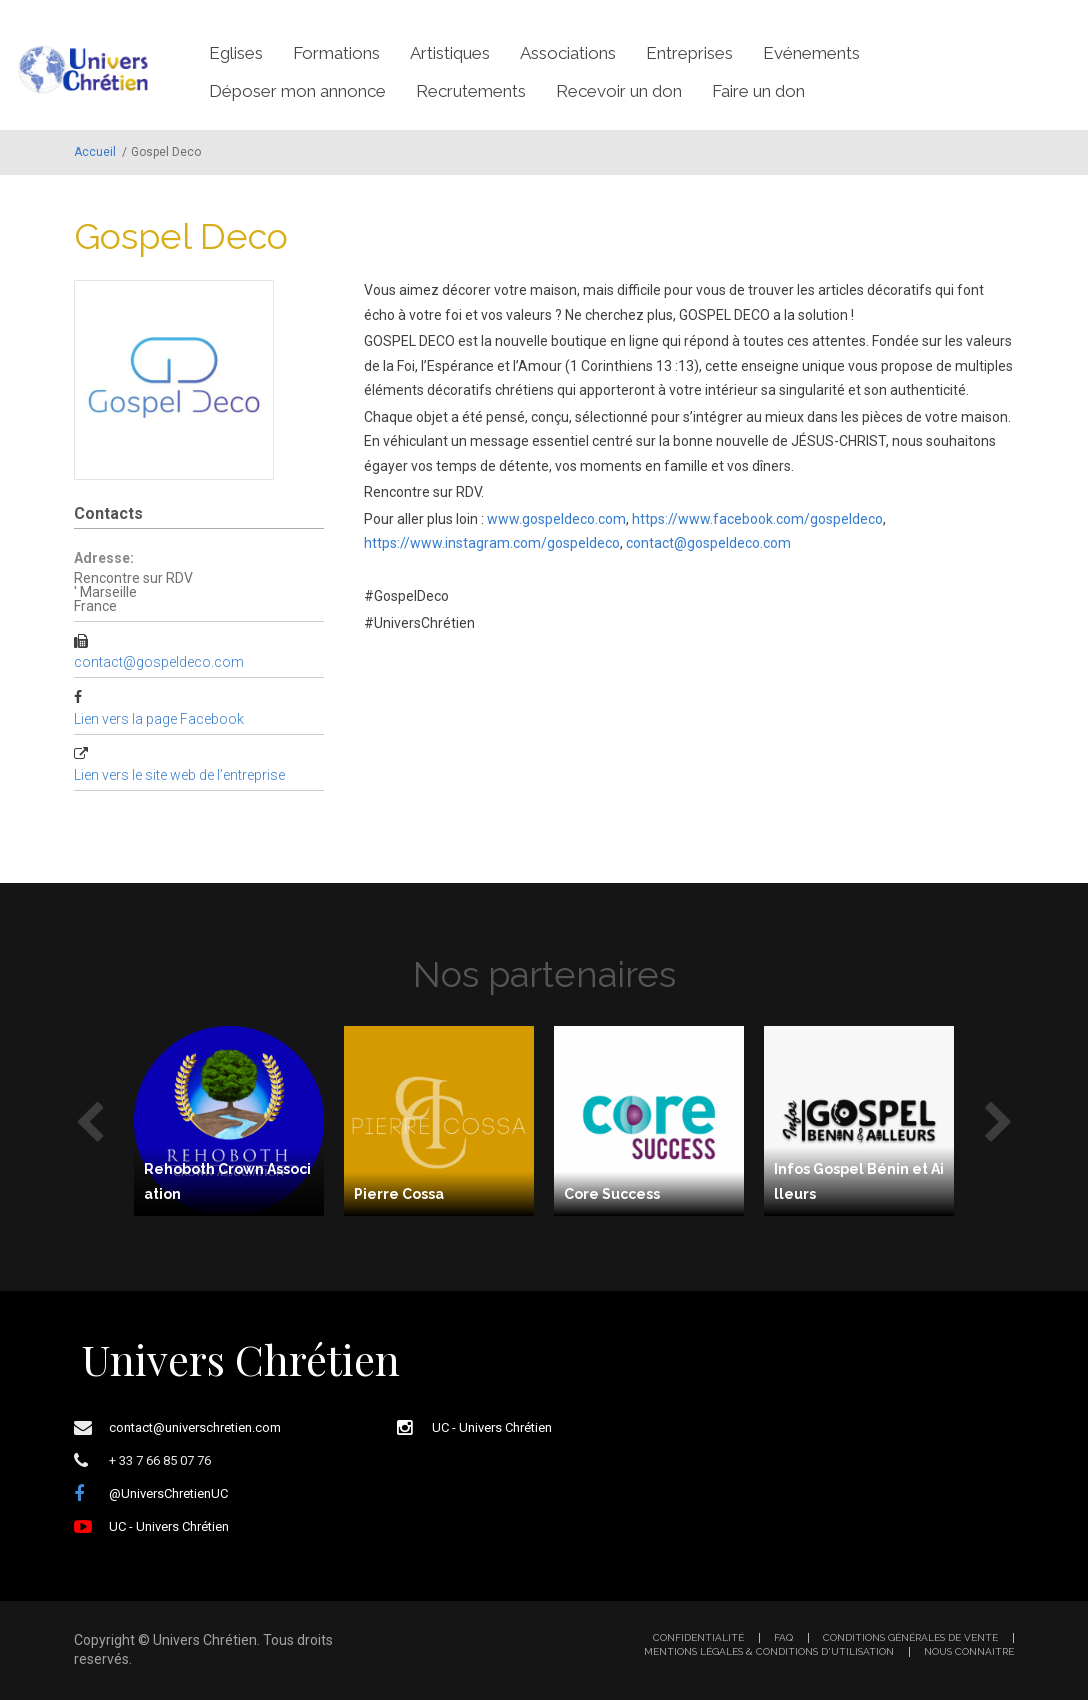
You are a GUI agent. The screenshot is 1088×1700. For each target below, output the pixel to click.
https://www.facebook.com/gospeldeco (757, 519)
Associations (568, 53)
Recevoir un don (619, 91)
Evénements (811, 53)
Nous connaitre (969, 1652)
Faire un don (758, 91)
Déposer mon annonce (297, 91)
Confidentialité (698, 1638)
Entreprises (689, 53)
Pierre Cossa (399, 1194)
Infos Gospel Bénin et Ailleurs (859, 1181)
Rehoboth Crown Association (227, 1181)
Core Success (612, 1194)
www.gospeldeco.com (556, 519)
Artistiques (450, 53)
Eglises (236, 53)
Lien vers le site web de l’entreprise (179, 775)
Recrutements (471, 91)
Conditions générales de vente (910, 1638)
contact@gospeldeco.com (159, 662)
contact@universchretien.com (195, 1427)
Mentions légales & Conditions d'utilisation (769, 1652)
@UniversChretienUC (168, 1493)
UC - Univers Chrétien (169, 1526)
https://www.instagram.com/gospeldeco (492, 543)
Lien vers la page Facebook (159, 719)
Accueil (95, 152)
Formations (336, 53)
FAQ (783, 1638)
